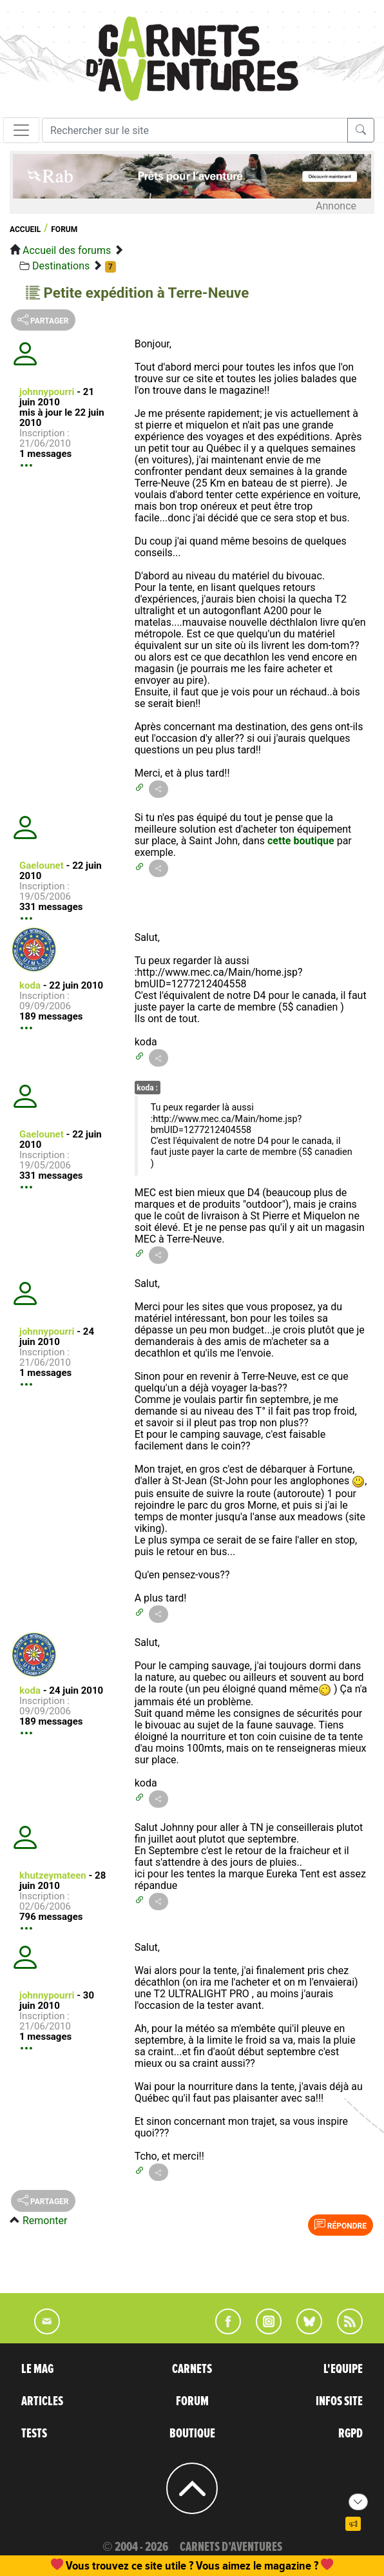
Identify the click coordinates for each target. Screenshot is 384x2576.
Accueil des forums (67, 250)
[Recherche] (195, 130)
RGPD (350, 2433)
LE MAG (37, 2369)
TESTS (34, 2433)
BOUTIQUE (192, 2433)
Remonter (45, 2220)
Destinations (61, 266)
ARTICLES (42, 2401)
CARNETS (192, 2369)
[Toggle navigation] (21, 130)
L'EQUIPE (343, 2369)
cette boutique (300, 841)
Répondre (340, 2224)
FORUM (192, 2401)
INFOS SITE (339, 2401)
